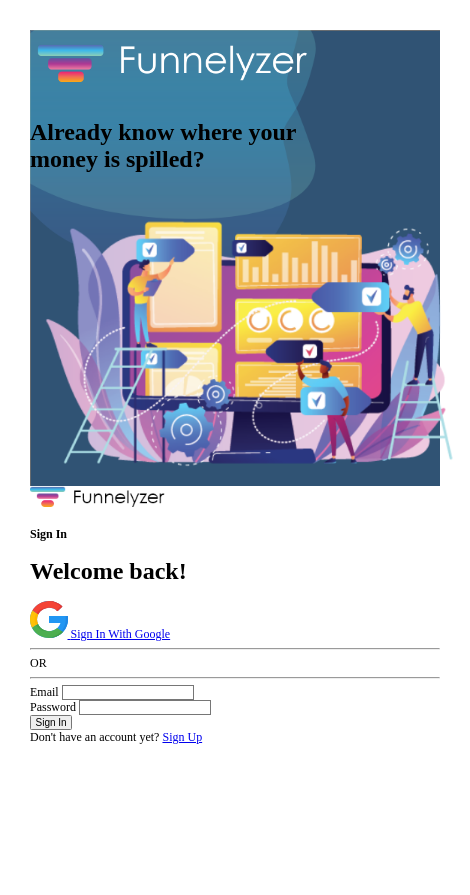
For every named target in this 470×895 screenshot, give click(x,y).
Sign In (51, 722)
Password (53, 707)
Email (44, 692)
